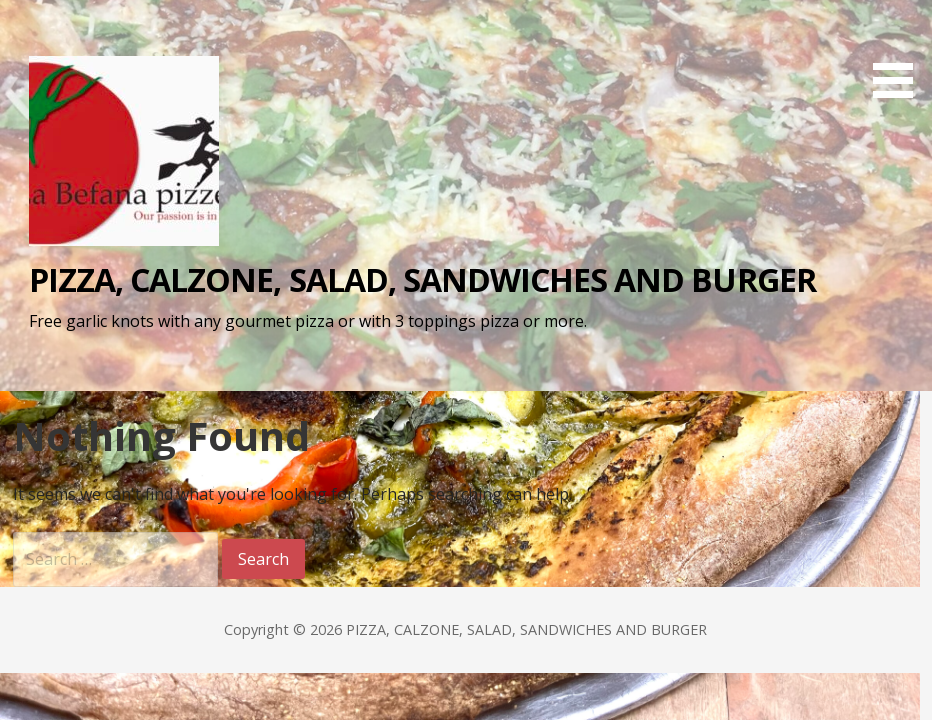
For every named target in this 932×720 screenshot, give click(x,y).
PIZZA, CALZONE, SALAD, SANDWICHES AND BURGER (422, 279)
